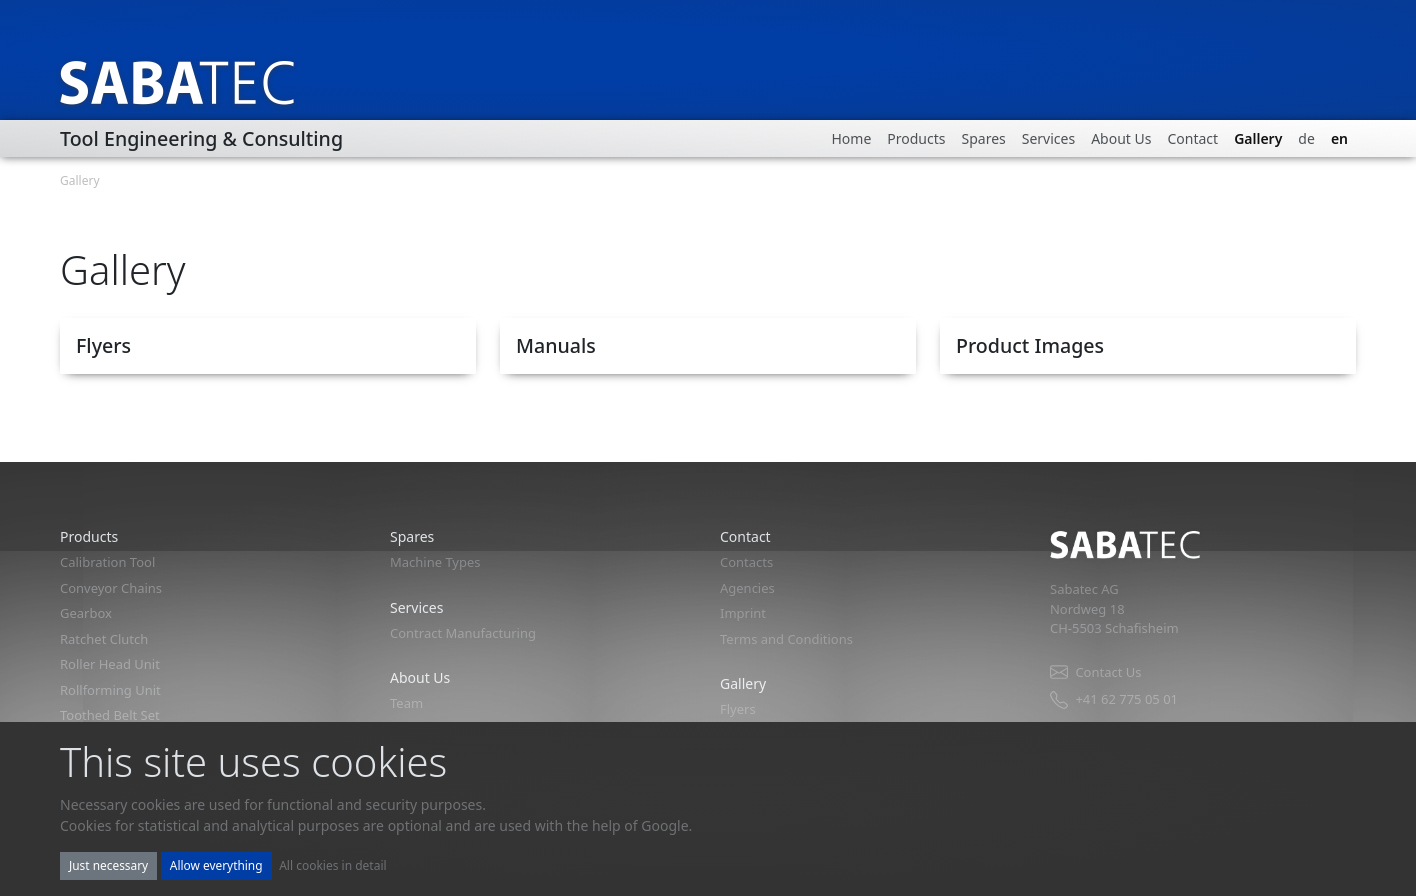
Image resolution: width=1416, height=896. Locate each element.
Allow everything (216, 865)
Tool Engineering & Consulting (201, 139)
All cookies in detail (332, 865)
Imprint (743, 613)
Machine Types (435, 562)
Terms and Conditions (786, 639)
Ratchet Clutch (104, 639)
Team (406, 703)
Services (1048, 138)
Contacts (746, 562)
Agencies (747, 588)
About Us (1121, 138)
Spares (983, 138)
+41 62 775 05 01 (1114, 699)
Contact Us (1095, 672)
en (1339, 138)
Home (851, 138)
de (1306, 138)
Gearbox (86, 613)
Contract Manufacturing (463, 633)
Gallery (1258, 138)
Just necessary (108, 865)
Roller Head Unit (110, 664)
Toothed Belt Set (110, 715)
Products (916, 138)
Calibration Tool (107, 562)
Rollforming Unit (110, 690)
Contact (1192, 138)
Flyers (738, 709)
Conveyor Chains (111, 588)
